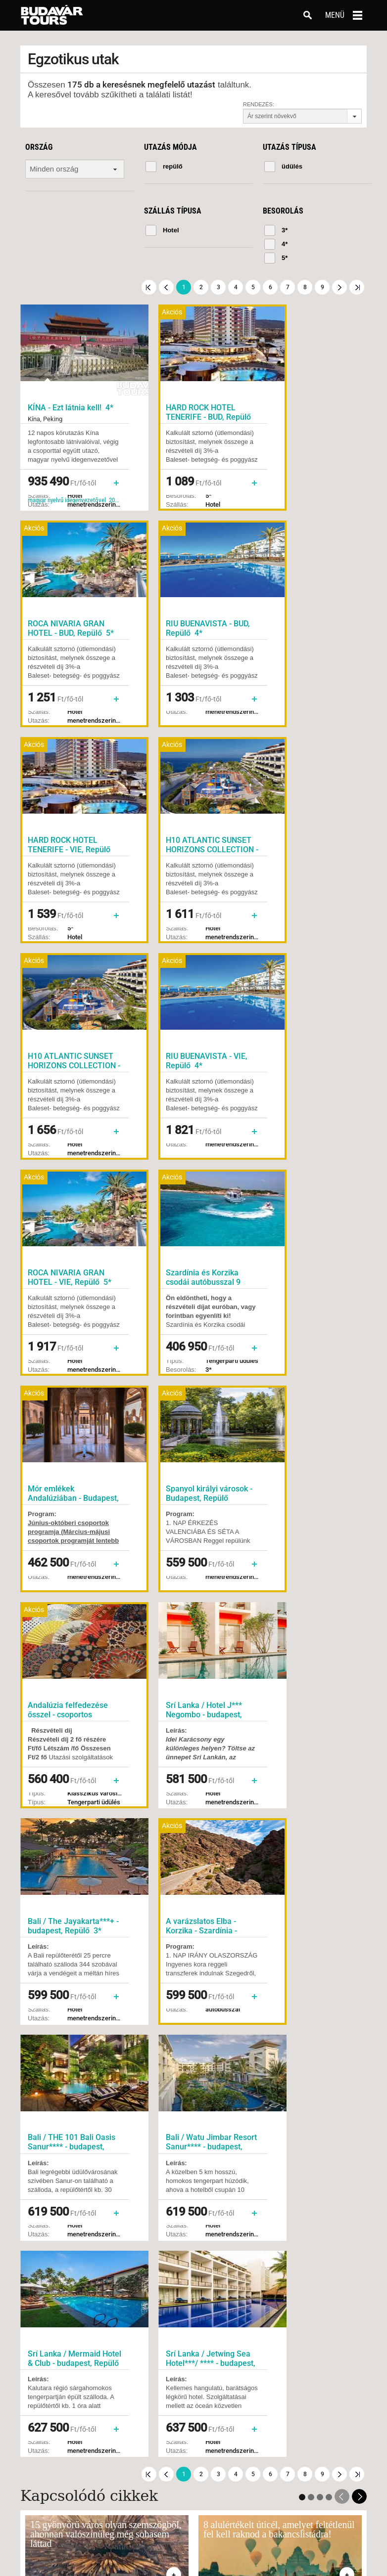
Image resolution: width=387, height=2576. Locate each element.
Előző (166, 287)
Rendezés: (258, 104)
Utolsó (356, 287)
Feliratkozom (273, 1983)
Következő (339, 287)
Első (149, 287)
